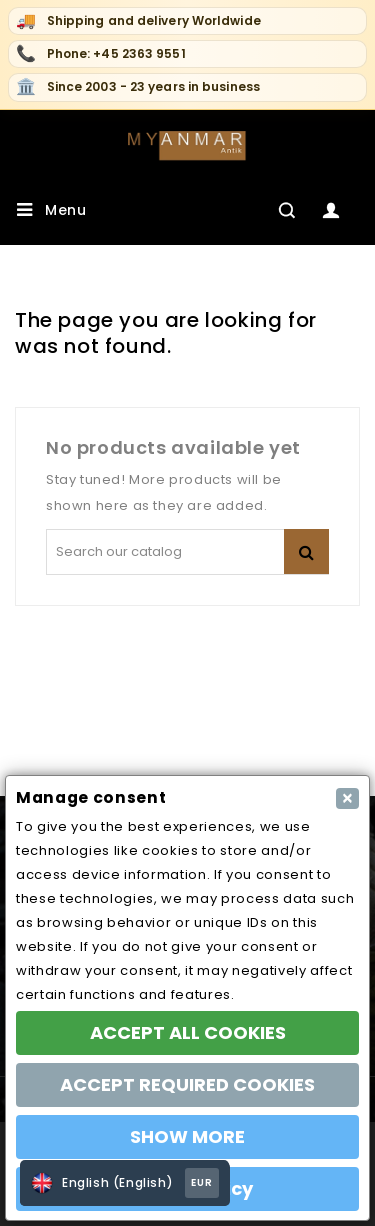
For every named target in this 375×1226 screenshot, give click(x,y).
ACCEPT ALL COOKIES (188, 1032)
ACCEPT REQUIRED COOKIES (187, 1084)
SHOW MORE (187, 1136)
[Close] (347, 798)
